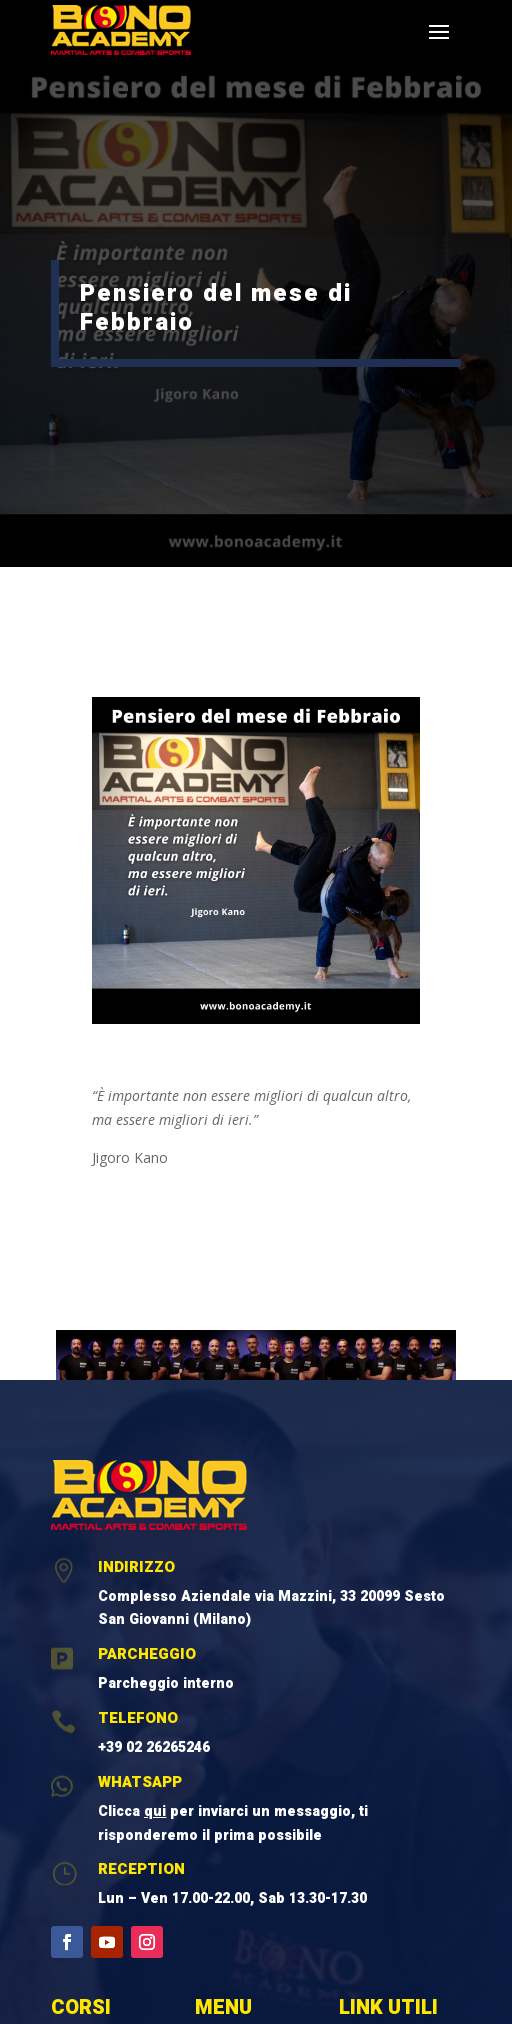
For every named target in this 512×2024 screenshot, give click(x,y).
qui (155, 1811)
